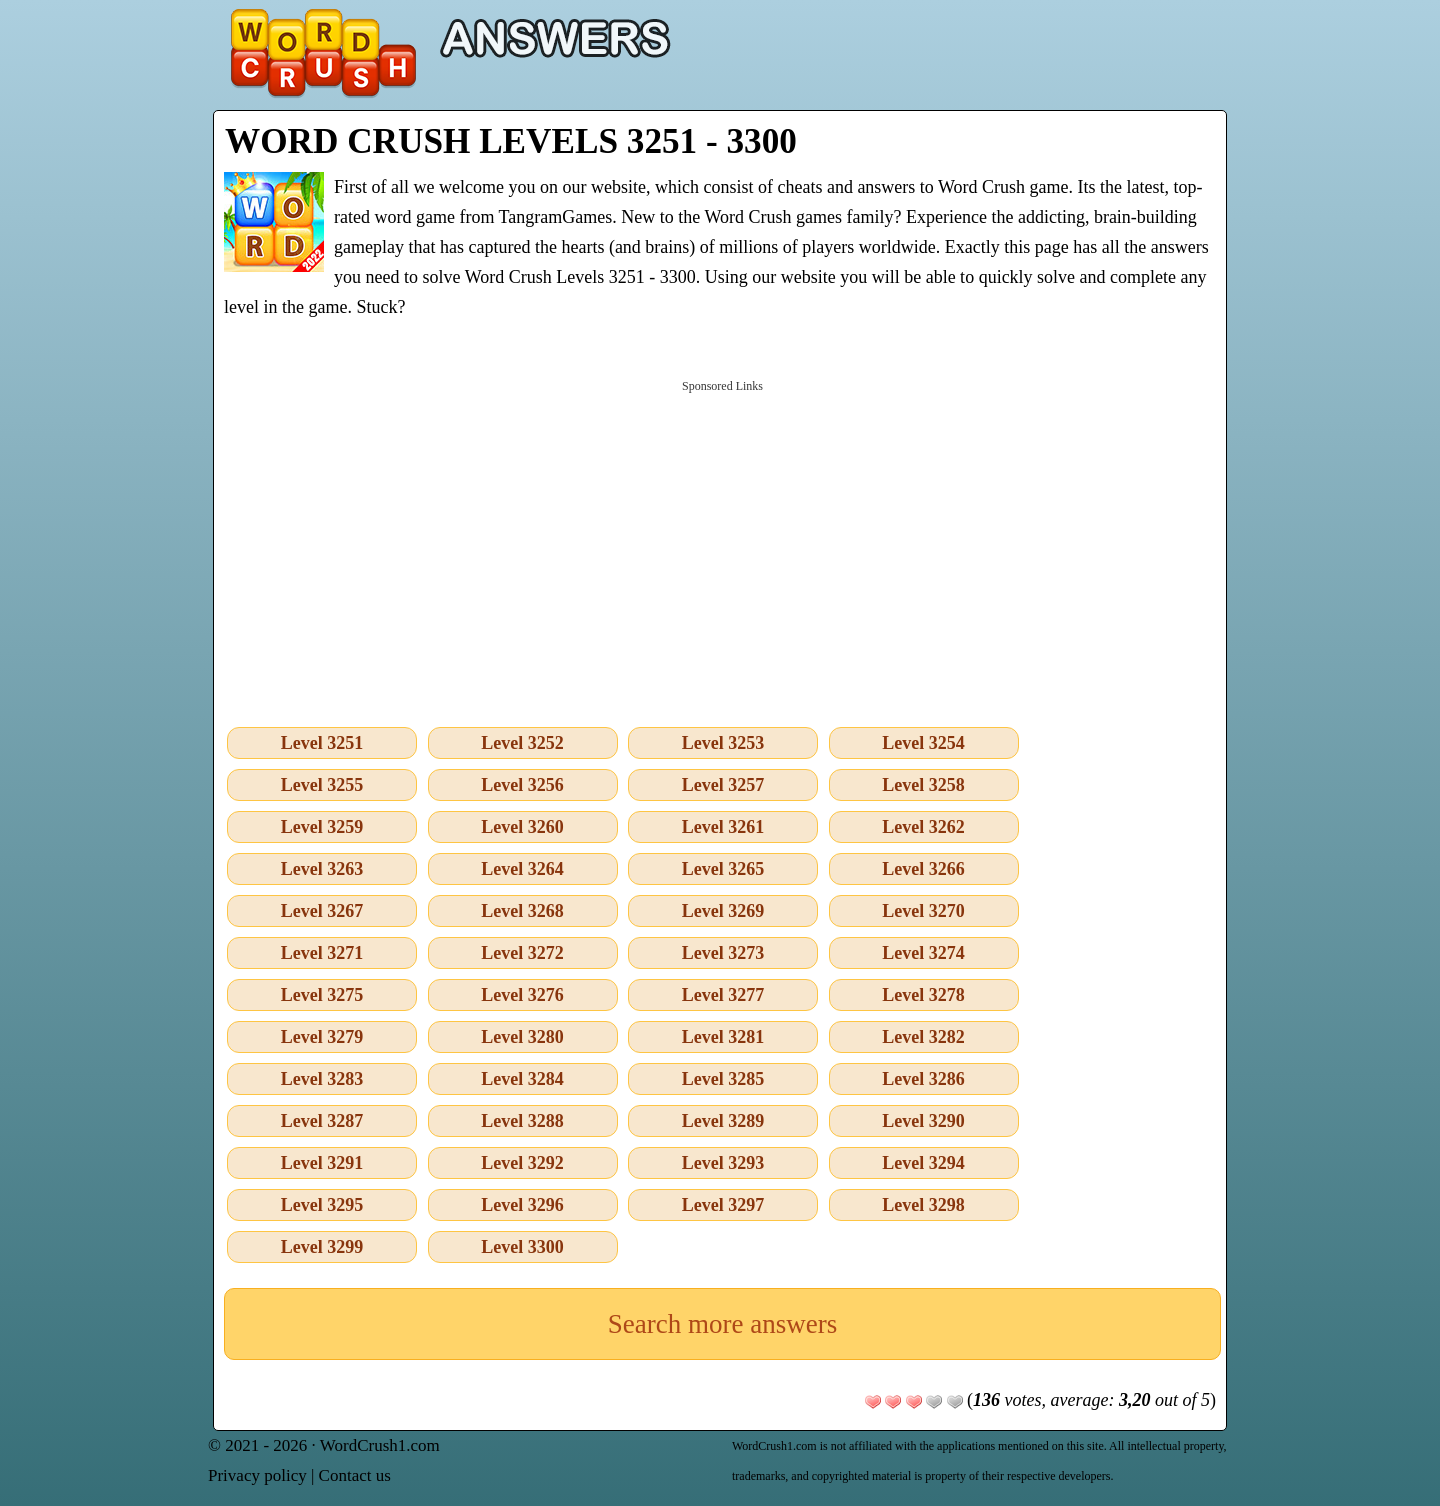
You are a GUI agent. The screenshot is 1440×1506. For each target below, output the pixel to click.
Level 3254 (923, 743)
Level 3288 (522, 1121)
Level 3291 (322, 1163)
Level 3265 (723, 869)
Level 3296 (522, 1205)
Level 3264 (522, 869)
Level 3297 (723, 1205)
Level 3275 (322, 995)
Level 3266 (923, 869)
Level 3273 (723, 953)
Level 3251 (322, 743)
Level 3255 (322, 785)
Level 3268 (522, 911)
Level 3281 (723, 1037)
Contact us (355, 1475)
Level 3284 (522, 1079)
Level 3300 (522, 1247)
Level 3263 (322, 869)
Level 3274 (923, 953)
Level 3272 (522, 953)
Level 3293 (723, 1163)
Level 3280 (522, 1037)
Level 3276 (522, 995)
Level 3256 (522, 785)
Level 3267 (322, 911)
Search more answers (722, 1324)
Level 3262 (923, 827)
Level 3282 (923, 1037)
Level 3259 (322, 827)
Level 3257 (723, 785)
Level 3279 (322, 1037)
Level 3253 (723, 743)
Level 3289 (723, 1121)
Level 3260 (522, 827)
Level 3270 (923, 911)
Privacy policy (257, 1475)
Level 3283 (322, 1079)
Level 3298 (923, 1205)
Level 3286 (923, 1079)
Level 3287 (322, 1121)
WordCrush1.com (380, 1445)
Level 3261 (723, 827)
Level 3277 (723, 995)
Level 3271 (322, 953)
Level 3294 (923, 1163)
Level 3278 (923, 995)
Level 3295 (322, 1205)
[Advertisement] (722, 549)
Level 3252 (522, 743)
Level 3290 (923, 1121)
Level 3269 (723, 911)
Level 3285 (723, 1079)
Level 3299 (322, 1247)
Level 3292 (522, 1163)
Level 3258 (923, 785)
